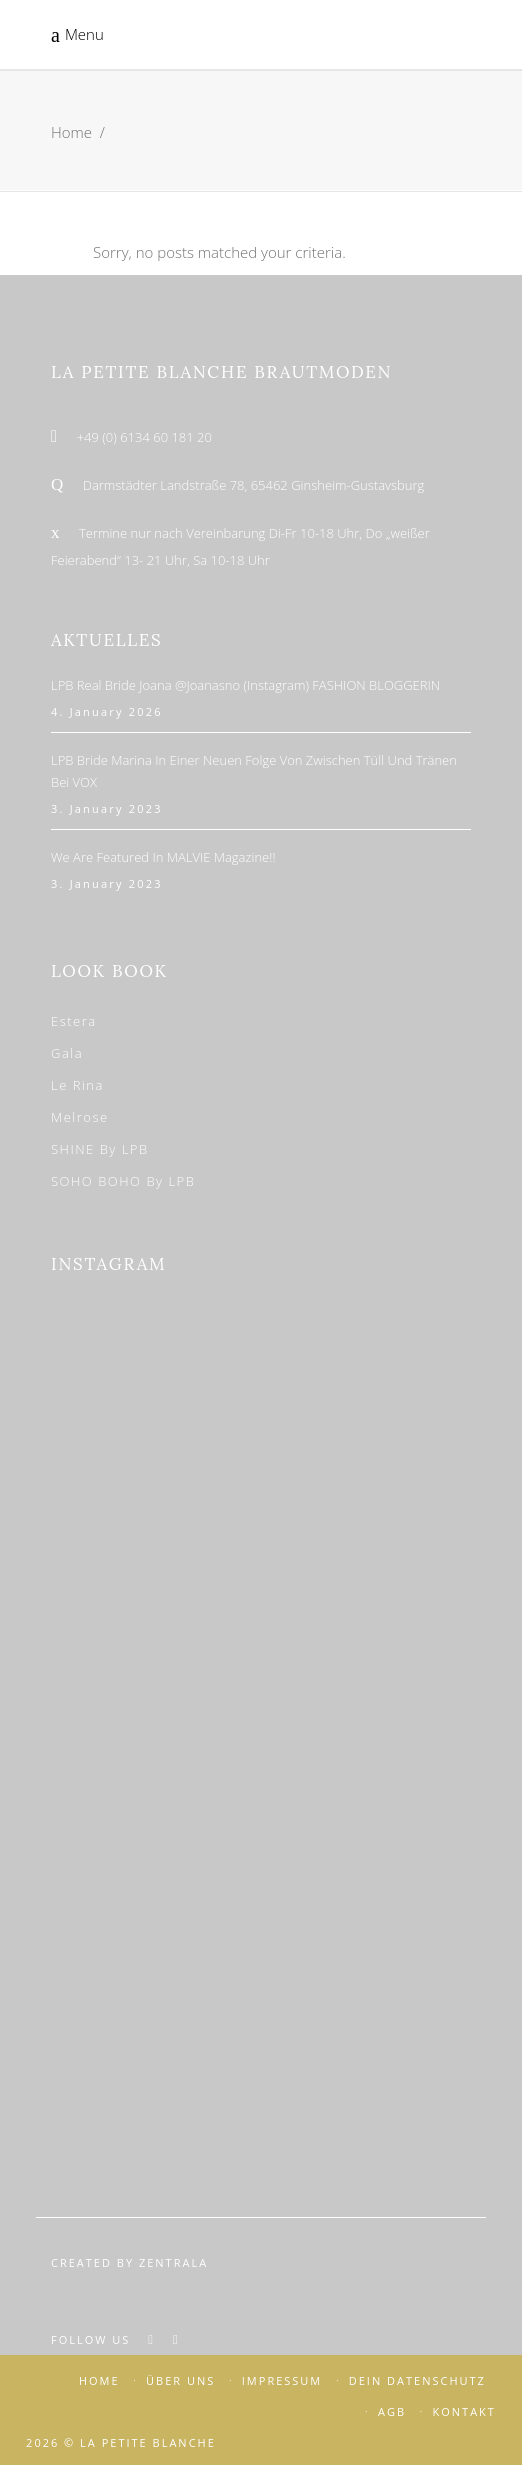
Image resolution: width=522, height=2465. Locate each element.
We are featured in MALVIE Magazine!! (163, 857)
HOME (99, 2380)
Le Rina (77, 1085)
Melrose (80, 1117)
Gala (67, 1053)
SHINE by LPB (100, 1149)
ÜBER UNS (180, 2380)
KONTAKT (464, 2411)
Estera (74, 1021)
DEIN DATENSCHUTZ (417, 2380)
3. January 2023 (107, 808)
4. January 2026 (107, 711)
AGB (392, 2411)
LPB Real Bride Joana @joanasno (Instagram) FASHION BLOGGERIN (245, 685)
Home (71, 132)
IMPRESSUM (282, 2380)
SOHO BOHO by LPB (123, 1181)
